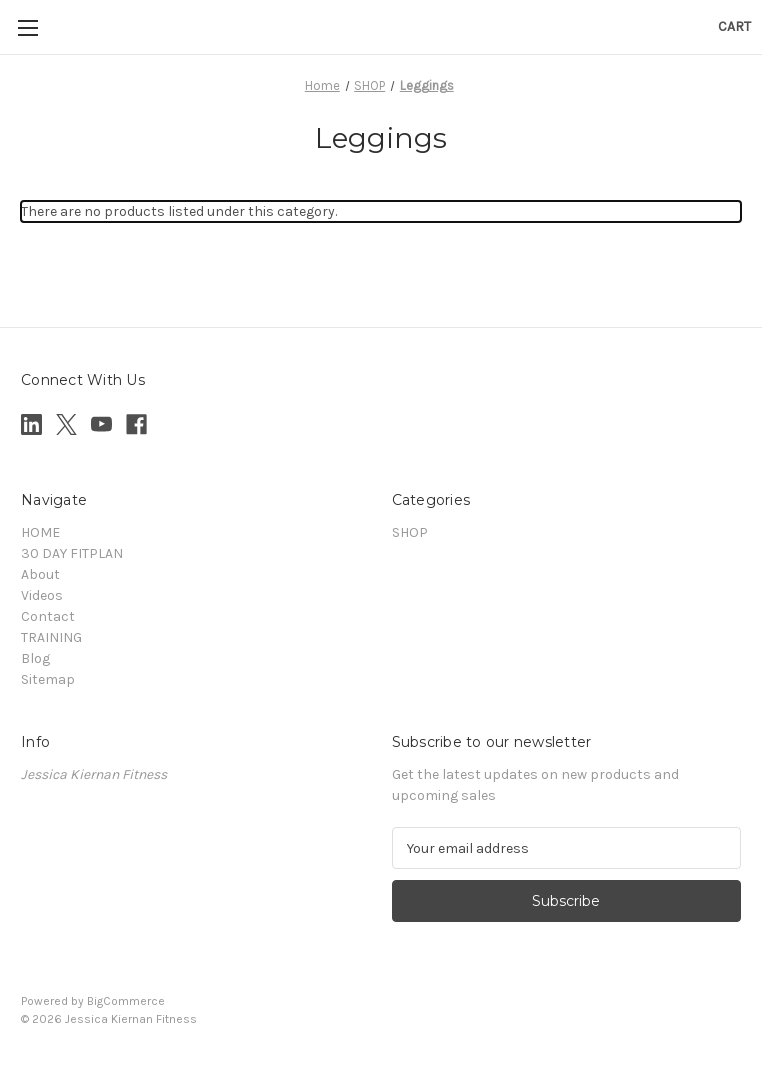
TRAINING (51, 637)
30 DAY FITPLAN (72, 553)
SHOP (410, 532)
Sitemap (48, 679)
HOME (40, 532)
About (40, 574)
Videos (42, 595)
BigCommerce (126, 1001)
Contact (48, 616)
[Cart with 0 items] (734, 26)
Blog (35, 658)
